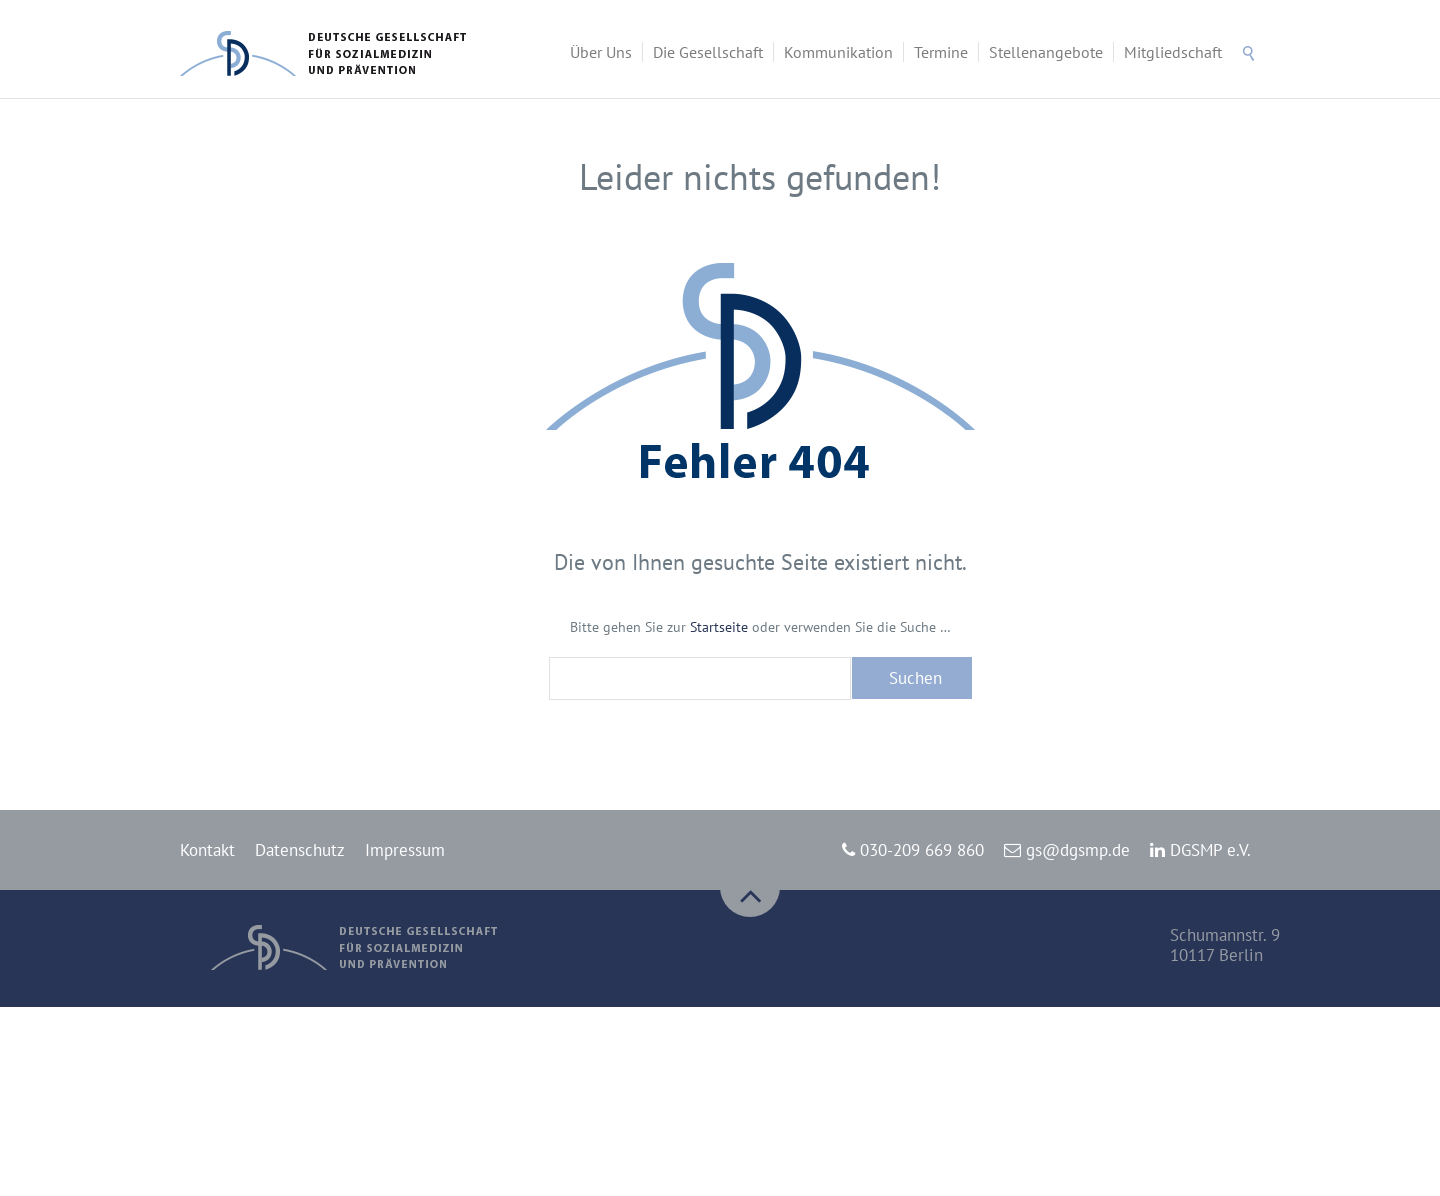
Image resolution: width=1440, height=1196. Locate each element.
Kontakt (207, 850)
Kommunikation (838, 52)
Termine (941, 52)
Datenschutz (300, 850)
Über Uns (601, 52)
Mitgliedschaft (1173, 52)
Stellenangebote (1046, 52)
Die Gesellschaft (708, 52)
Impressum (405, 850)
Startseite (719, 627)
